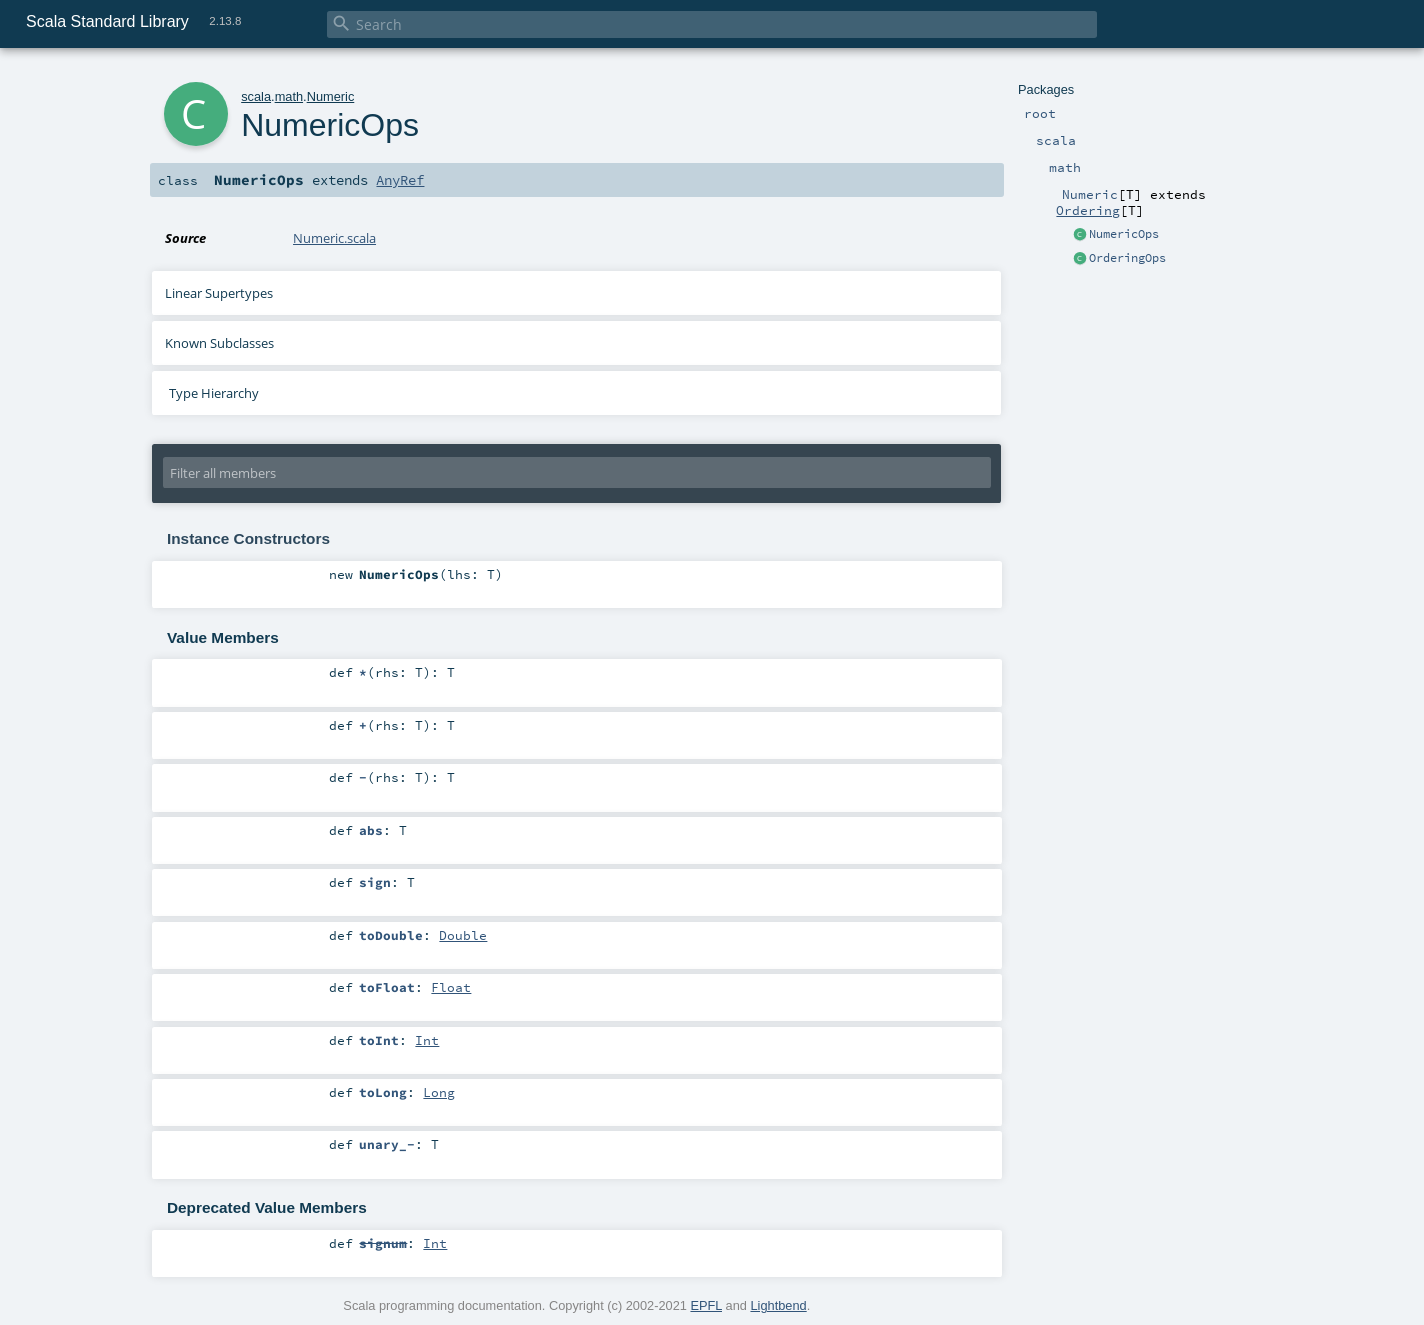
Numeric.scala (334, 238)
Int (427, 1040)
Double (463, 935)
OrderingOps (1127, 258)
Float (451, 987)
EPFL (706, 1305)
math (289, 96)
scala (256, 96)
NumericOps (1124, 234)
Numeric (331, 96)
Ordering (1088, 210)
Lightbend (778, 1305)
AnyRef (400, 180)
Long (439, 1092)
